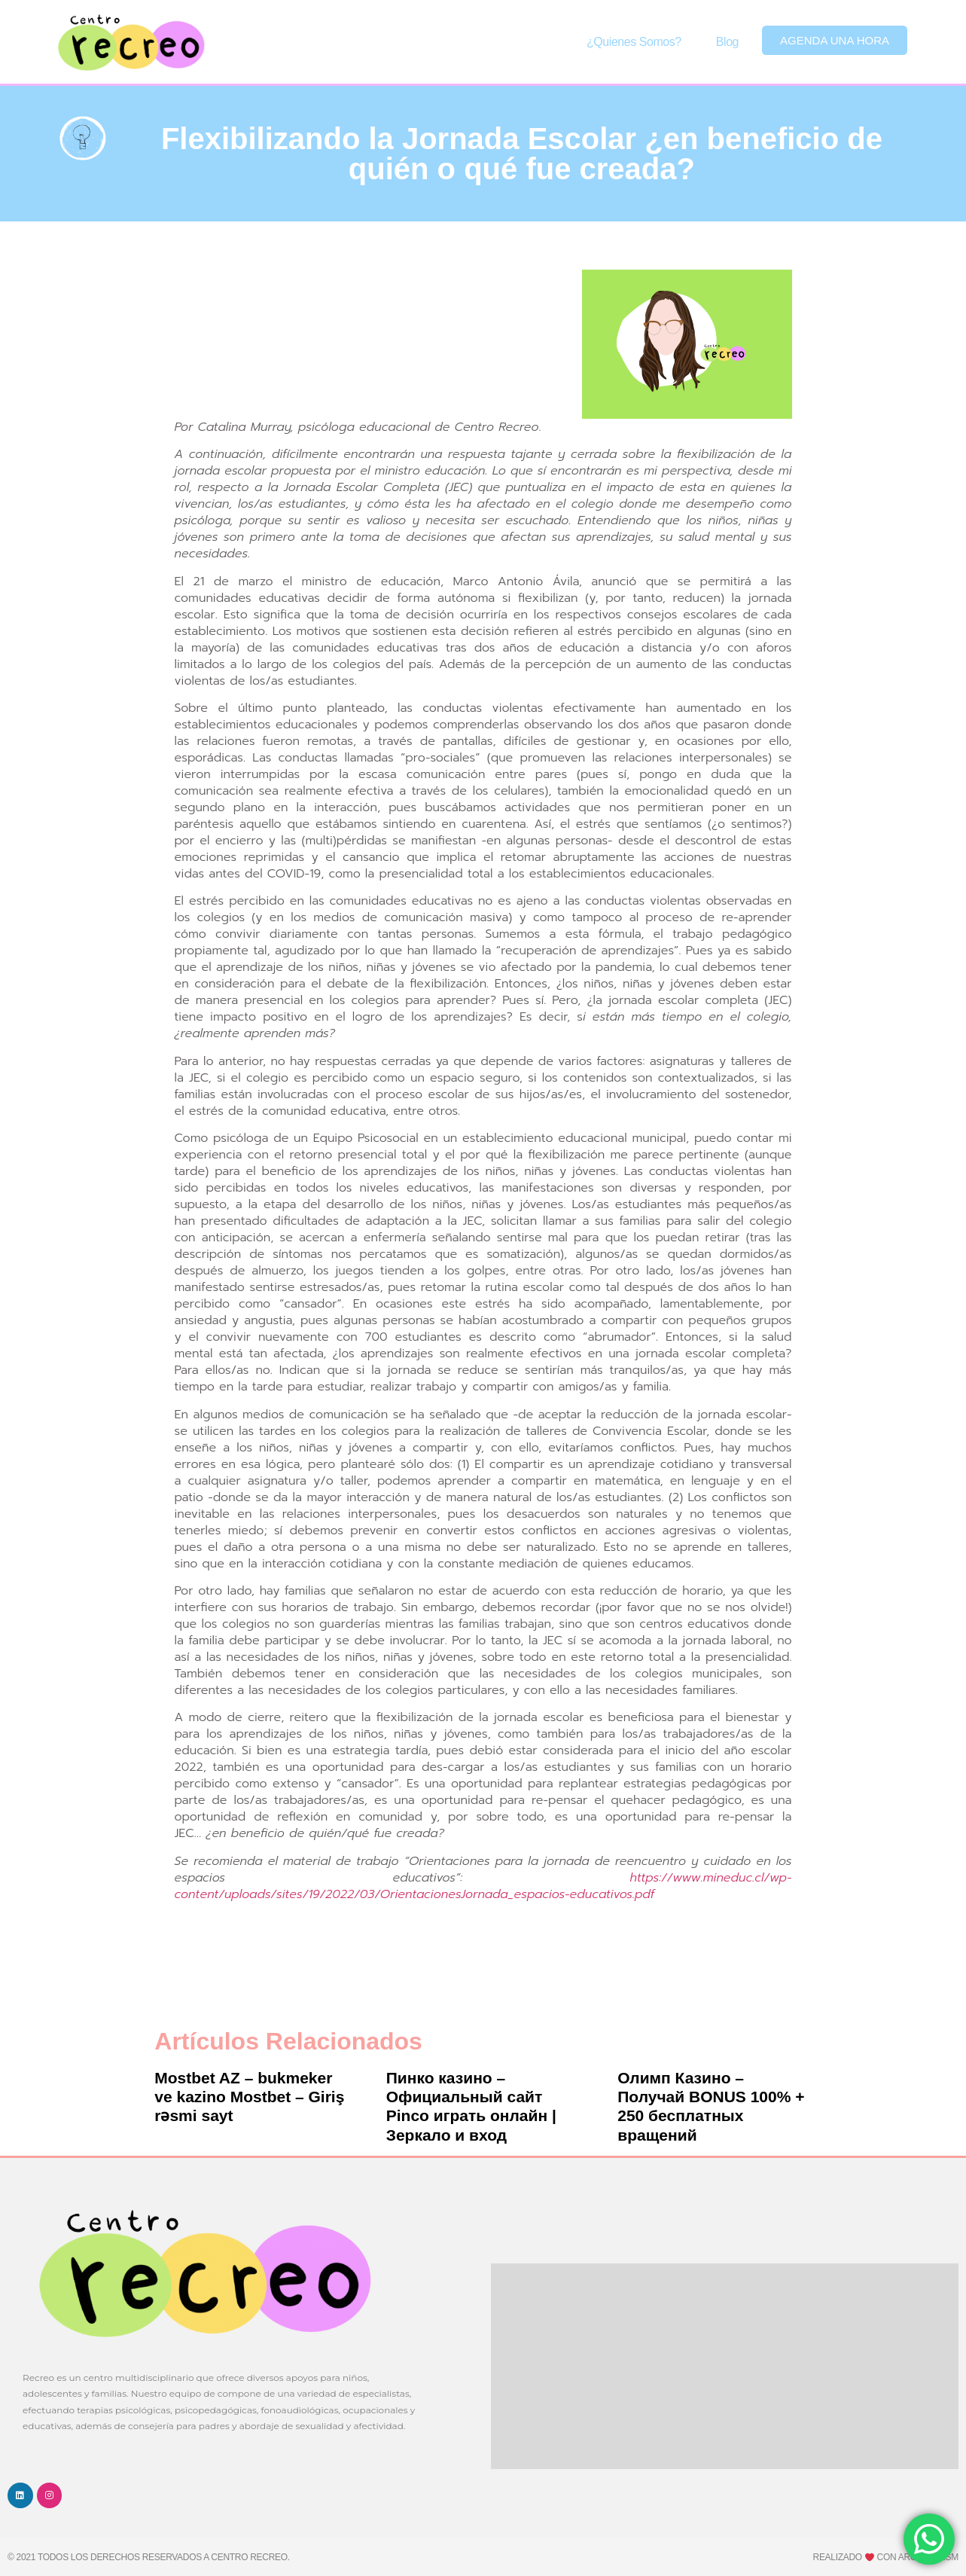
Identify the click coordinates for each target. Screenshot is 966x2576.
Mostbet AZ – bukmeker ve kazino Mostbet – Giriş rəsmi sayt (249, 2096)
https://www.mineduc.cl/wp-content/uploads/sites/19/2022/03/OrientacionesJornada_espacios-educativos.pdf (483, 1886)
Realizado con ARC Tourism (885, 2557)
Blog (727, 41)
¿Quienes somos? (634, 41)
